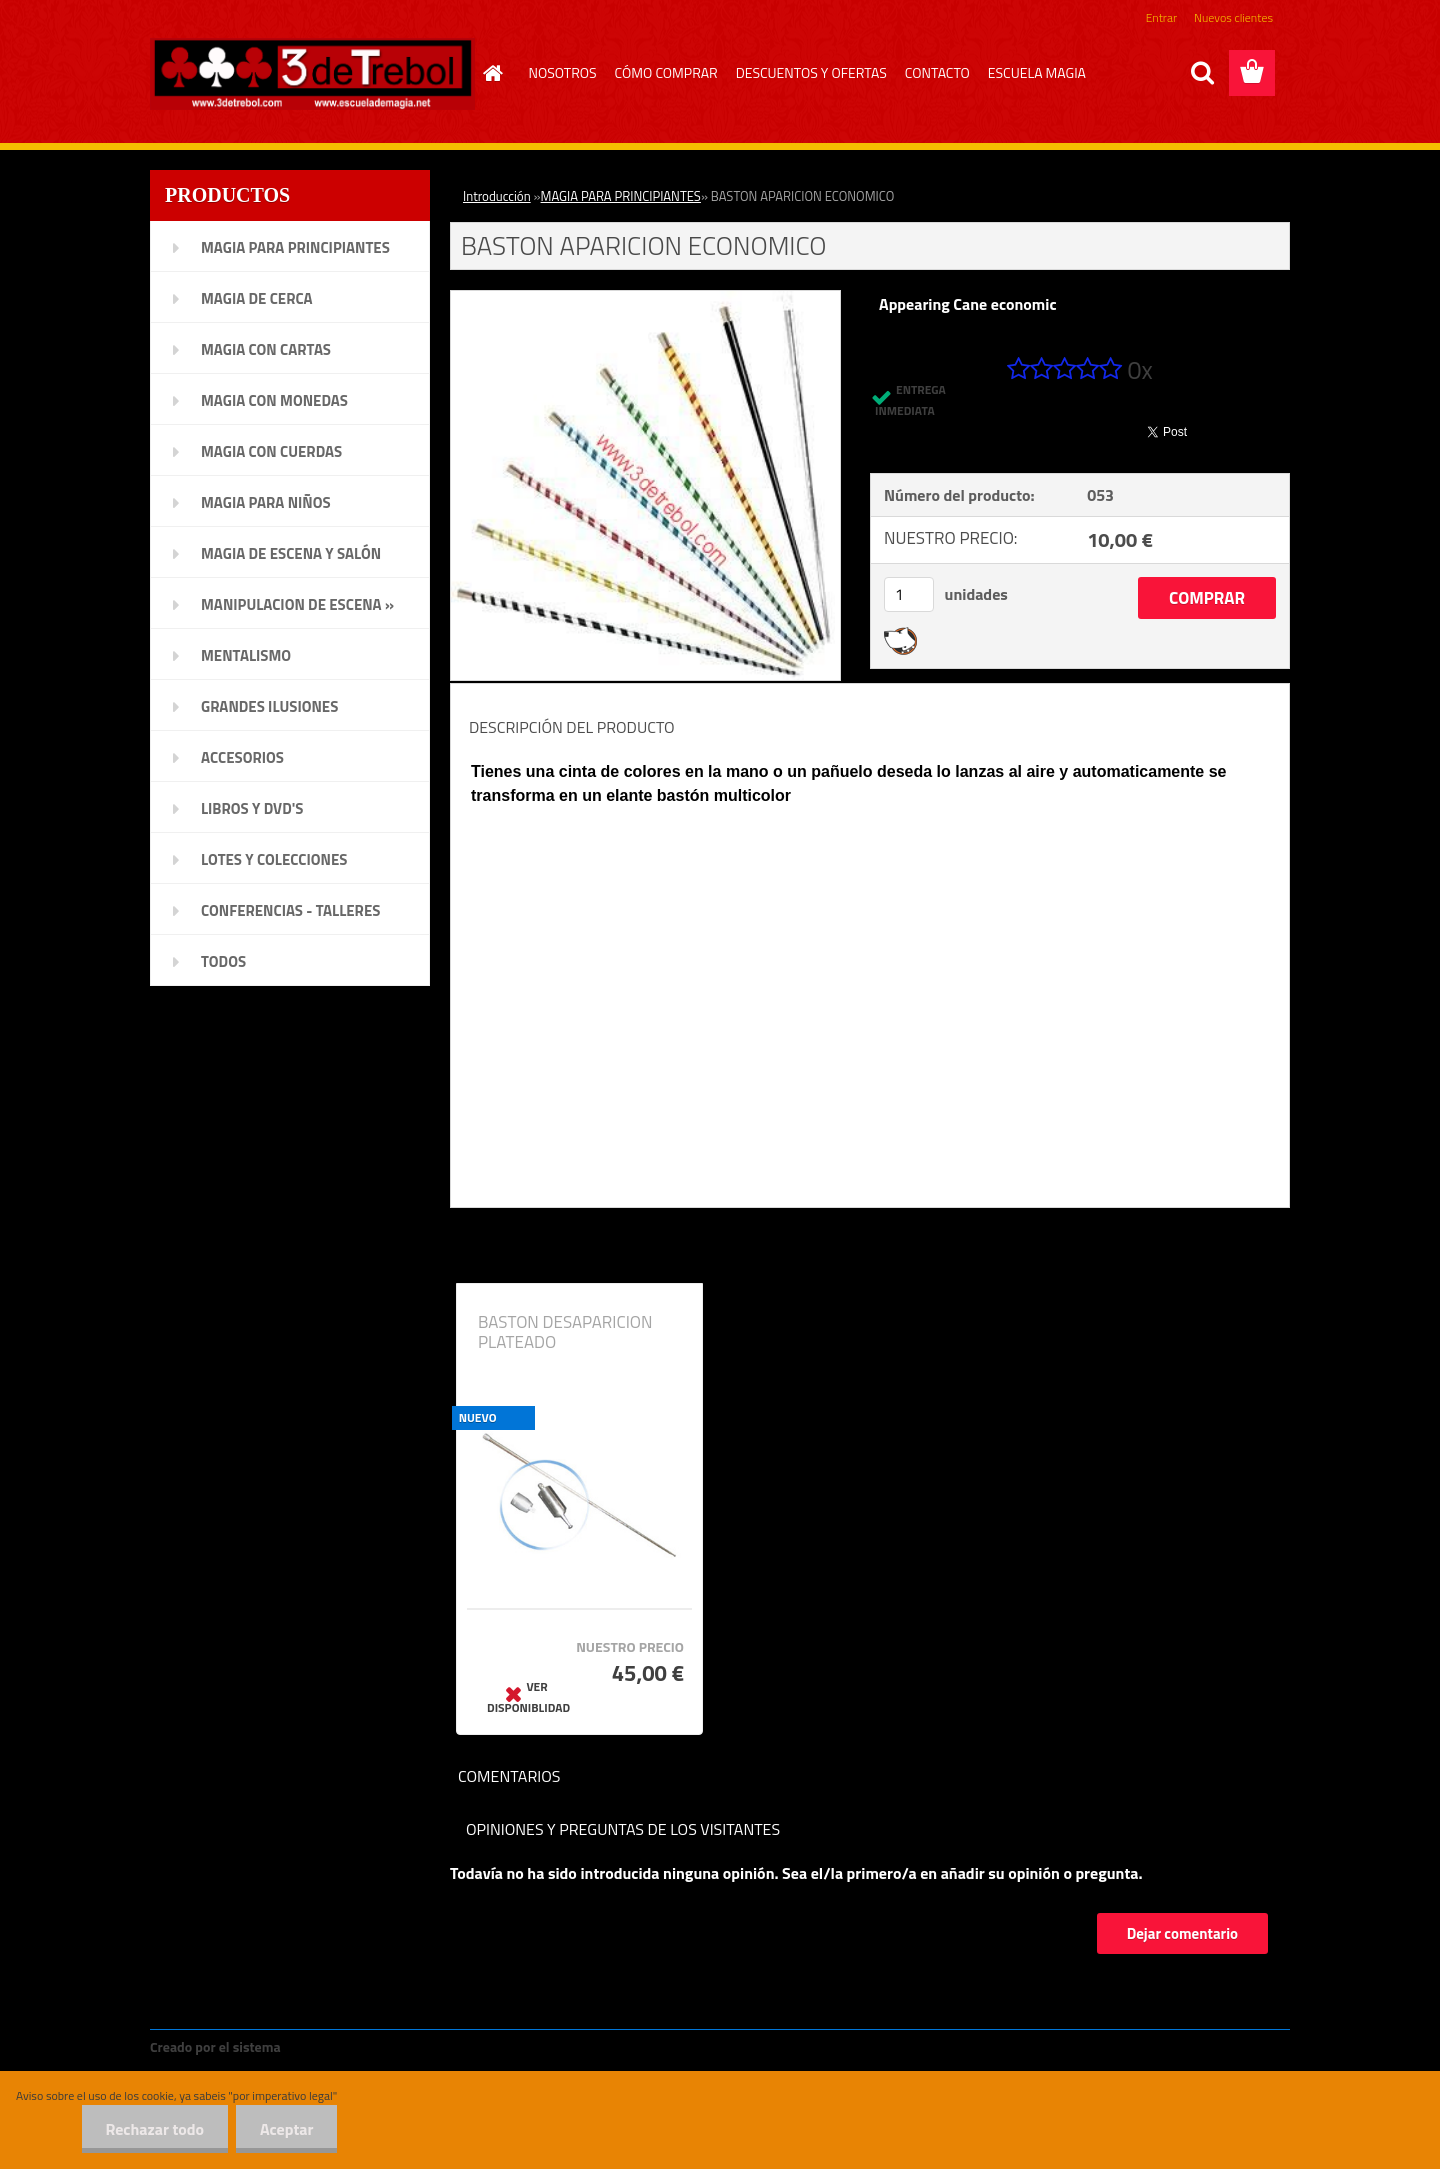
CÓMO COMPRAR (666, 72)
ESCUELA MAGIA (1037, 72)
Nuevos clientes (1233, 17)
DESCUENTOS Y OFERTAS (811, 72)
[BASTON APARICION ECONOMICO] (645, 299)
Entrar (1161, 17)
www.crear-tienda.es (352, 2046)
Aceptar (285, 2129)
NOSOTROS (563, 72)
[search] (1202, 73)
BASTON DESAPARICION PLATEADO (565, 1332)
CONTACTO (937, 72)
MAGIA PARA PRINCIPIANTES (621, 196)
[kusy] (909, 594)
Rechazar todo (151, 2129)
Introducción (497, 196)
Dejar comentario (1182, 1933)
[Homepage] (491, 73)
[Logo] (312, 74)
